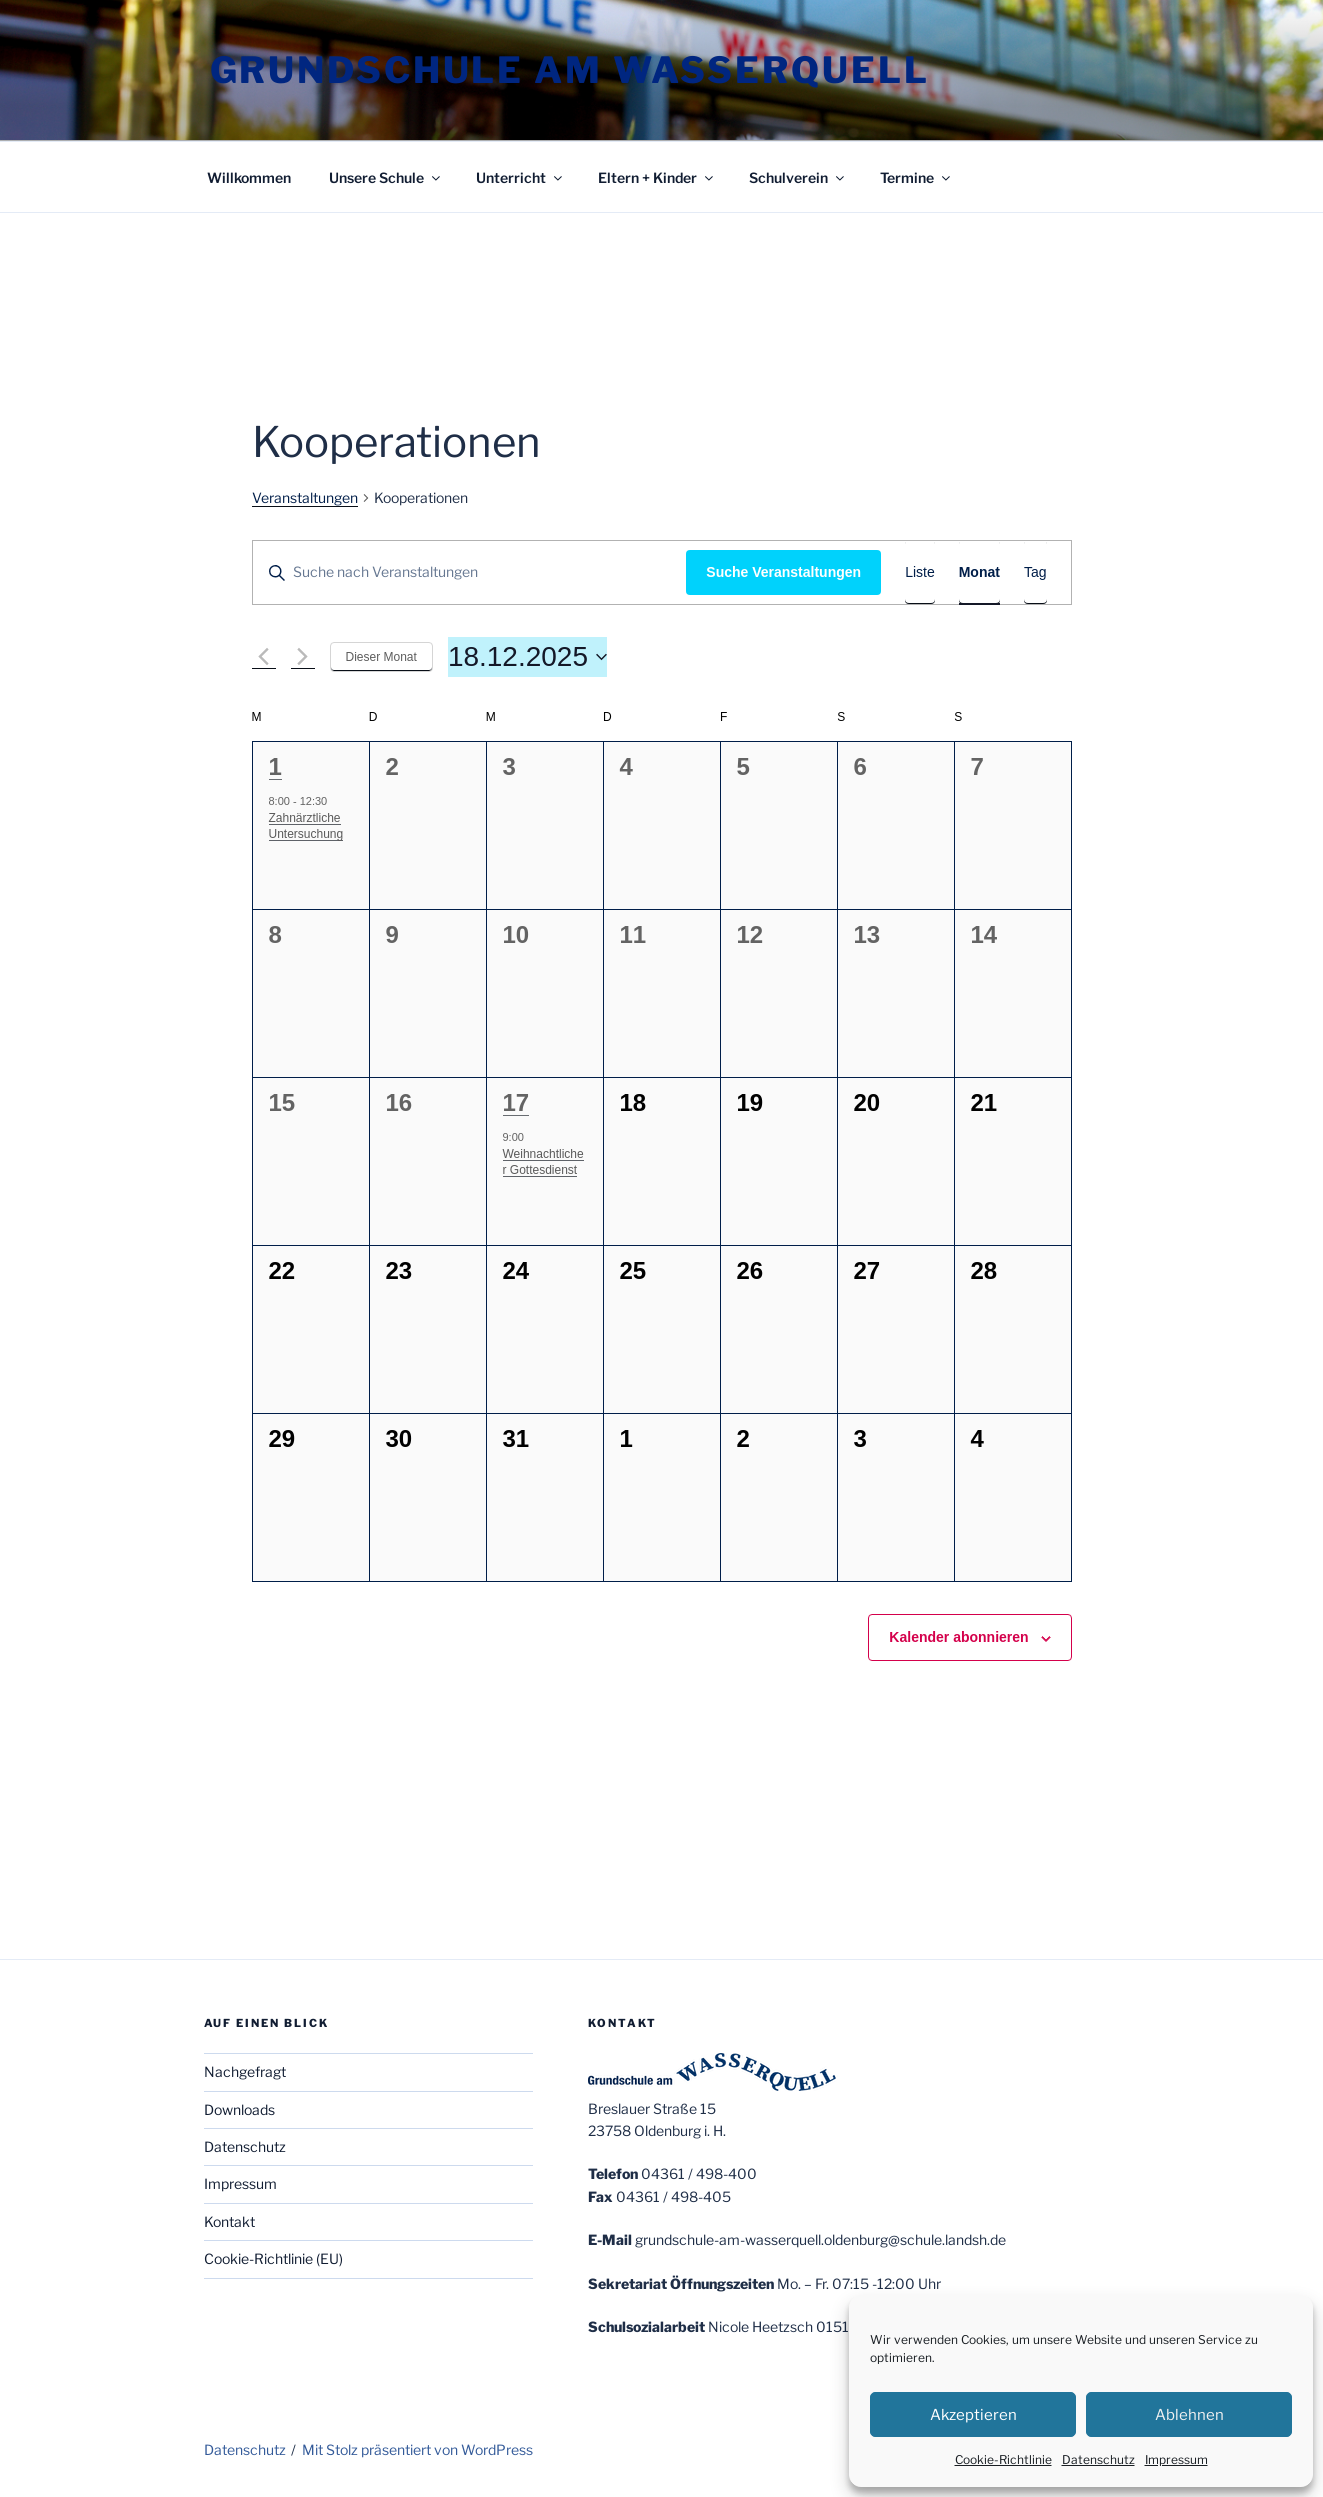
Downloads (239, 2109)
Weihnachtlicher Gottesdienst (543, 1162)
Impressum (1176, 2459)
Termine (916, 177)
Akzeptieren (973, 2415)
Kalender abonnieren (958, 1637)
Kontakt (229, 2221)
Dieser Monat (381, 657)
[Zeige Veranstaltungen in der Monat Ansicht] (979, 572)
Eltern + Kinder (657, 177)
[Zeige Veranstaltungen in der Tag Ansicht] (1035, 572)
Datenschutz (1098, 2459)
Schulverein (798, 177)
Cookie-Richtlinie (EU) (273, 2258)
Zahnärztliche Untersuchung (306, 826)
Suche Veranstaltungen (783, 572)
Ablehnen (1189, 2415)
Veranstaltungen (305, 497)
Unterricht (520, 177)
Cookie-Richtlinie (1003, 2459)
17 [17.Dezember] (516, 1102)
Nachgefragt (245, 2071)
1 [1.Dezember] (275, 766)
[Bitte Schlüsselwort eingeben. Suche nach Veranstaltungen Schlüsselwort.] (470, 572)
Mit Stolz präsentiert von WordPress (417, 2449)
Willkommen (249, 177)
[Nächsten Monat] (303, 657)
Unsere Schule (386, 177)
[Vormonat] (264, 657)
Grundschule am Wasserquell (570, 70)
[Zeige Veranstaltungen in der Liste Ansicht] (920, 572)
